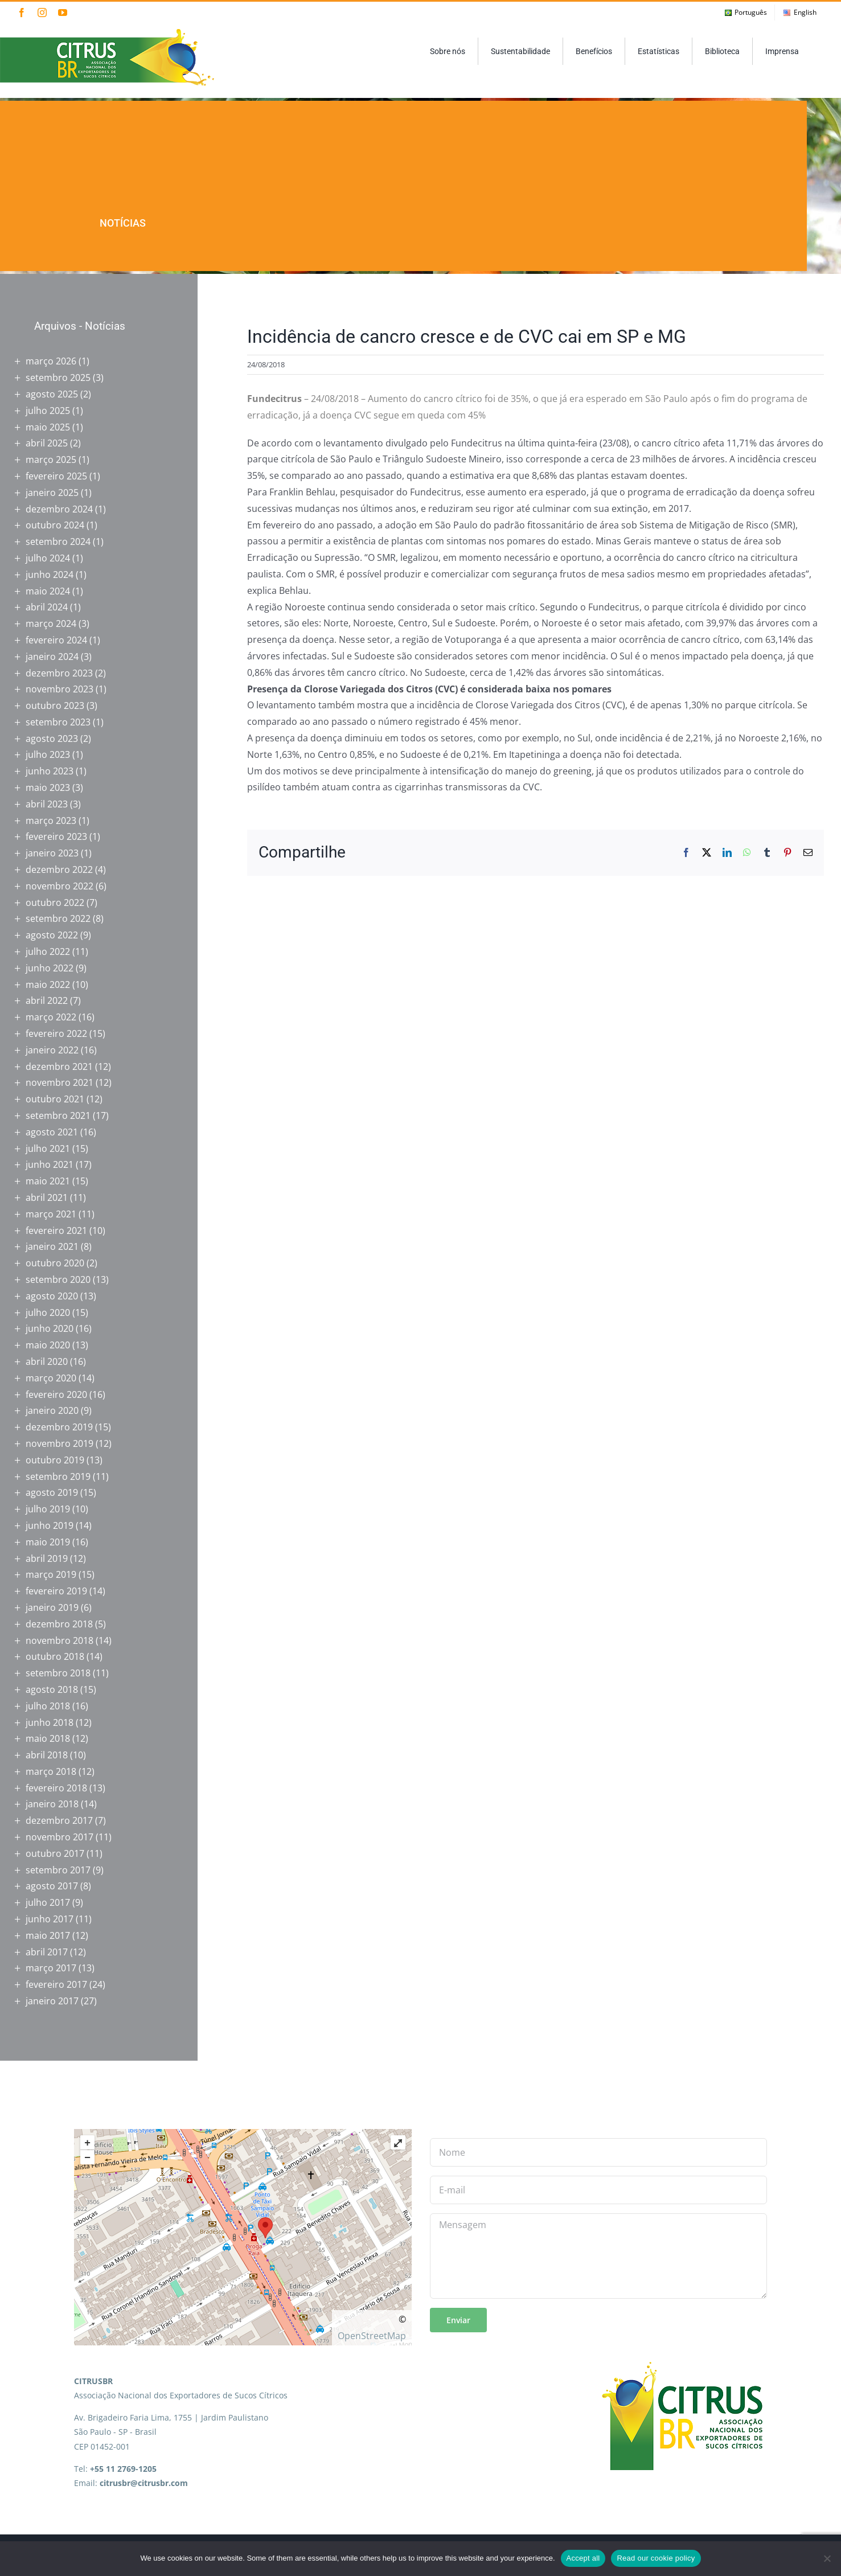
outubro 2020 (55, 1263)
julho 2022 (48, 951)
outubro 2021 (55, 1099)
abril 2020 (47, 1361)
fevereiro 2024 (56, 640)
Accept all (583, 2558)
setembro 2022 (58, 918)
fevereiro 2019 (56, 1591)
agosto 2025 (52, 394)
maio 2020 (48, 1345)
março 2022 (51, 1017)
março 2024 (51, 623)
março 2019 (51, 1574)
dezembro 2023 (59, 673)
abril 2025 (47, 443)
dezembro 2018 (59, 1624)
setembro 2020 (58, 1279)
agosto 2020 (52, 1296)
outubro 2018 (55, 1656)
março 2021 (51, 1214)
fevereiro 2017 (56, 1984)
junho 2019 (49, 1525)
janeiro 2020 (52, 1410)
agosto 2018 (52, 1689)
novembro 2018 (59, 1640)
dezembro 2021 (59, 1066)
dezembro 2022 (59, 869)
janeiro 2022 (52, 1050)
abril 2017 (47, 1952)
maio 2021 (48, 1181)
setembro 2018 (58, 1673)
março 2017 (51, 1968)
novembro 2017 (59, 1837)
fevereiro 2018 (56, 1788)
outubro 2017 (55, 1853)
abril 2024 (47, 607)
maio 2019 (48, 1542)
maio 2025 (48, 427)
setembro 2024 (58, 541)
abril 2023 (47, 804)
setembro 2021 (58, 1115)
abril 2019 (47, 1558)
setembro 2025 (58, 377)
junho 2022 (49, 968)
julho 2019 (48, 1509)
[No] (826, 2558)
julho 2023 (48, 754)
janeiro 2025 (52, 492)
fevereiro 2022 (56, 1033)
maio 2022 (48, 984)
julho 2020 (48, 1312)
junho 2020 (49, 1328)
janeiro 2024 (52, 656)
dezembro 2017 (59, 1820)
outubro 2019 (55, 1460)
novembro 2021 (59, 1082)
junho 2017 (49, 1919)
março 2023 (51, 820)
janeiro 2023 (52, 853)
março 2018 (51, 1771)
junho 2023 (49, 771)
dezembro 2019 (59, 1427)
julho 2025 (48, 410)
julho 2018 (48, 1706)
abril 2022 (47, 1000)
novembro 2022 (59, 886)
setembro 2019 (58, 1476)
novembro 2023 (59, 689)
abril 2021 (47, 1197)
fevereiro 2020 (56, 1394)
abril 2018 (47, 1755)
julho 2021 (48, 1148)
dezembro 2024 (59, 509)
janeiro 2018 (52, 1804)
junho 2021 (49, 1164)
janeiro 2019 (52, 1607)
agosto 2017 (52, 1886)
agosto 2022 (52, 935)
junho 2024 (49, 574)
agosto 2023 (52, 738)
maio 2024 (48, 591)
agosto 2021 (52, 1132)
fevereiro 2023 (56, 836)
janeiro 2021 (52, 1246)
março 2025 (51, 459)
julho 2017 (48, 1902)
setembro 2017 (58, 1870)
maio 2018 (48, 1738)
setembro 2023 (58, 722)
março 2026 (51, 361)
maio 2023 (48, 787)
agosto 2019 (52, 1492)
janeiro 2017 (52, 2001)
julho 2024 (48, 558)
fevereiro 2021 (56, 1230)
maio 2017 (48, 1935)
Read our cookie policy (656, 2558)
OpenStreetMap (372, 2335)
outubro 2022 (55, 902)
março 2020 (51, 1378)
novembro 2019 (59, 1443)
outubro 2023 (55, 705)
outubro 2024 (55, 525)
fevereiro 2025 (56, 476)
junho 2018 (49, 1722)
